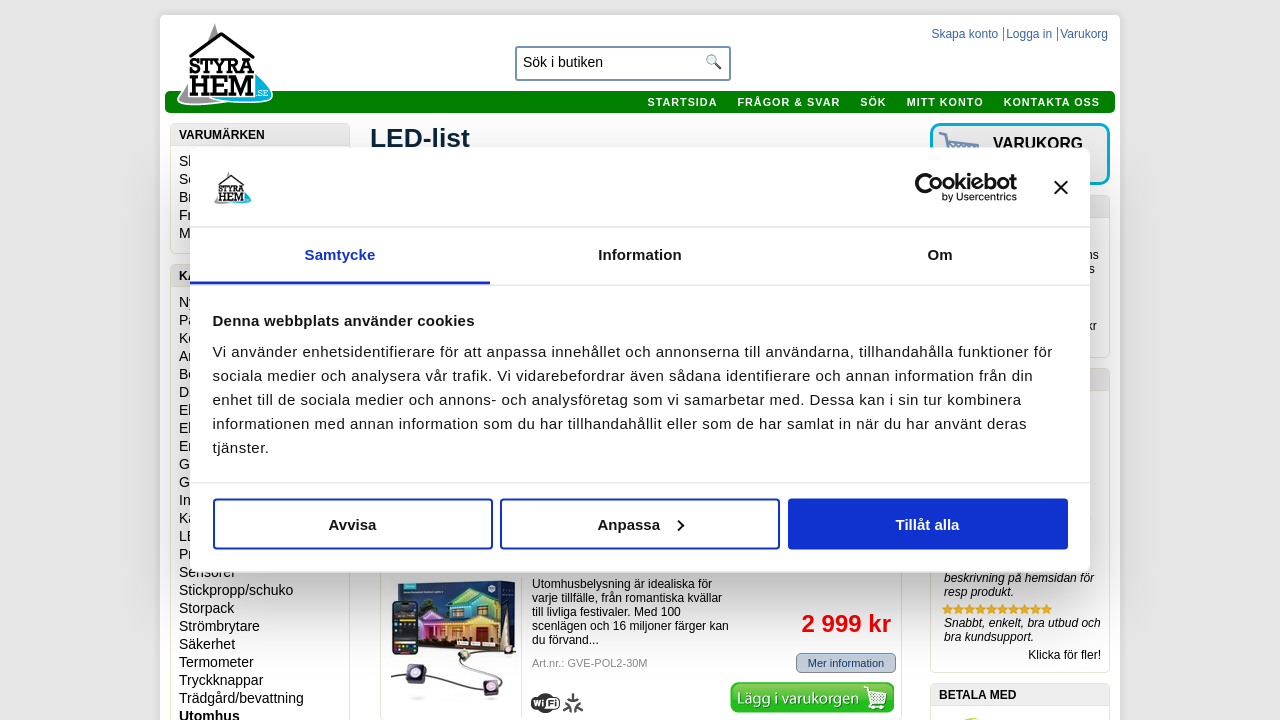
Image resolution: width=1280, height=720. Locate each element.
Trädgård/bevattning (241, 698)
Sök (873, 102)
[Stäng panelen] (1061, 187)
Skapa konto (964, 34)
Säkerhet (207, 644)
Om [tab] (939, 254)
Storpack (206, 608)
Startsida (682, 102)
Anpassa (640, 523)
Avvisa (353, 523)
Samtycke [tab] (340, 254)
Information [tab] (640, 254)
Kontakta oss (1052, 102)
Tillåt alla (928, 523)
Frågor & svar (788, 102)
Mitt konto (945, 102)
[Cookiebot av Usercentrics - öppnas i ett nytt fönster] (929, 187)
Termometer (216, 662)
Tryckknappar (221, 680)
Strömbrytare (219, 626)
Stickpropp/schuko (236, 590)
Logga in (1029, 34)
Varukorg (1084, 34)
